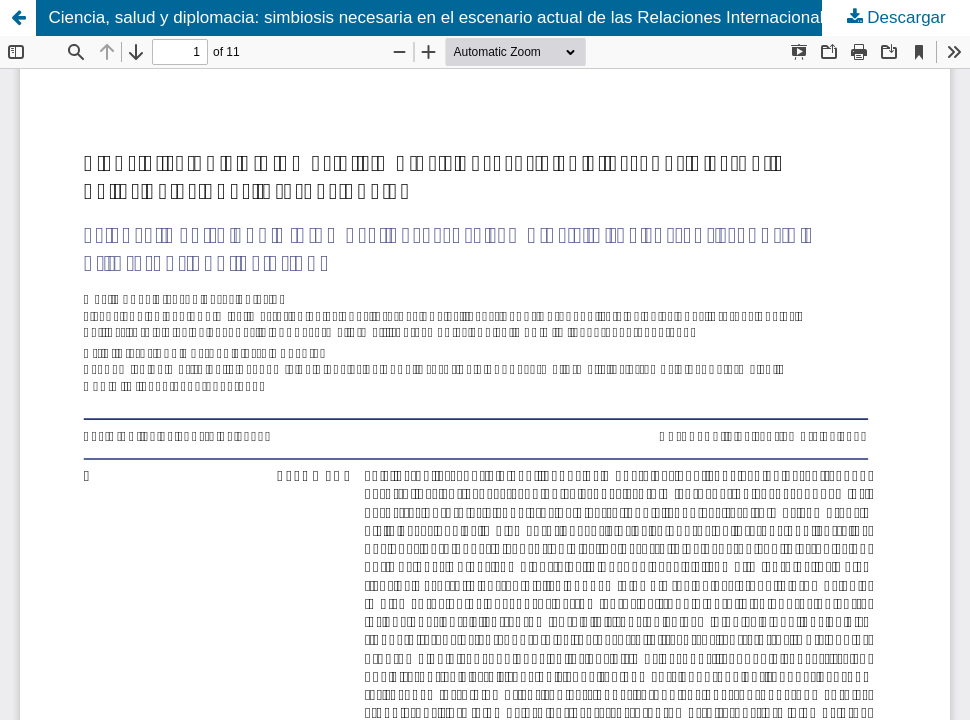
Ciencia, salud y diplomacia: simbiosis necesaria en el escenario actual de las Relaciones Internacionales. (448, 17)
